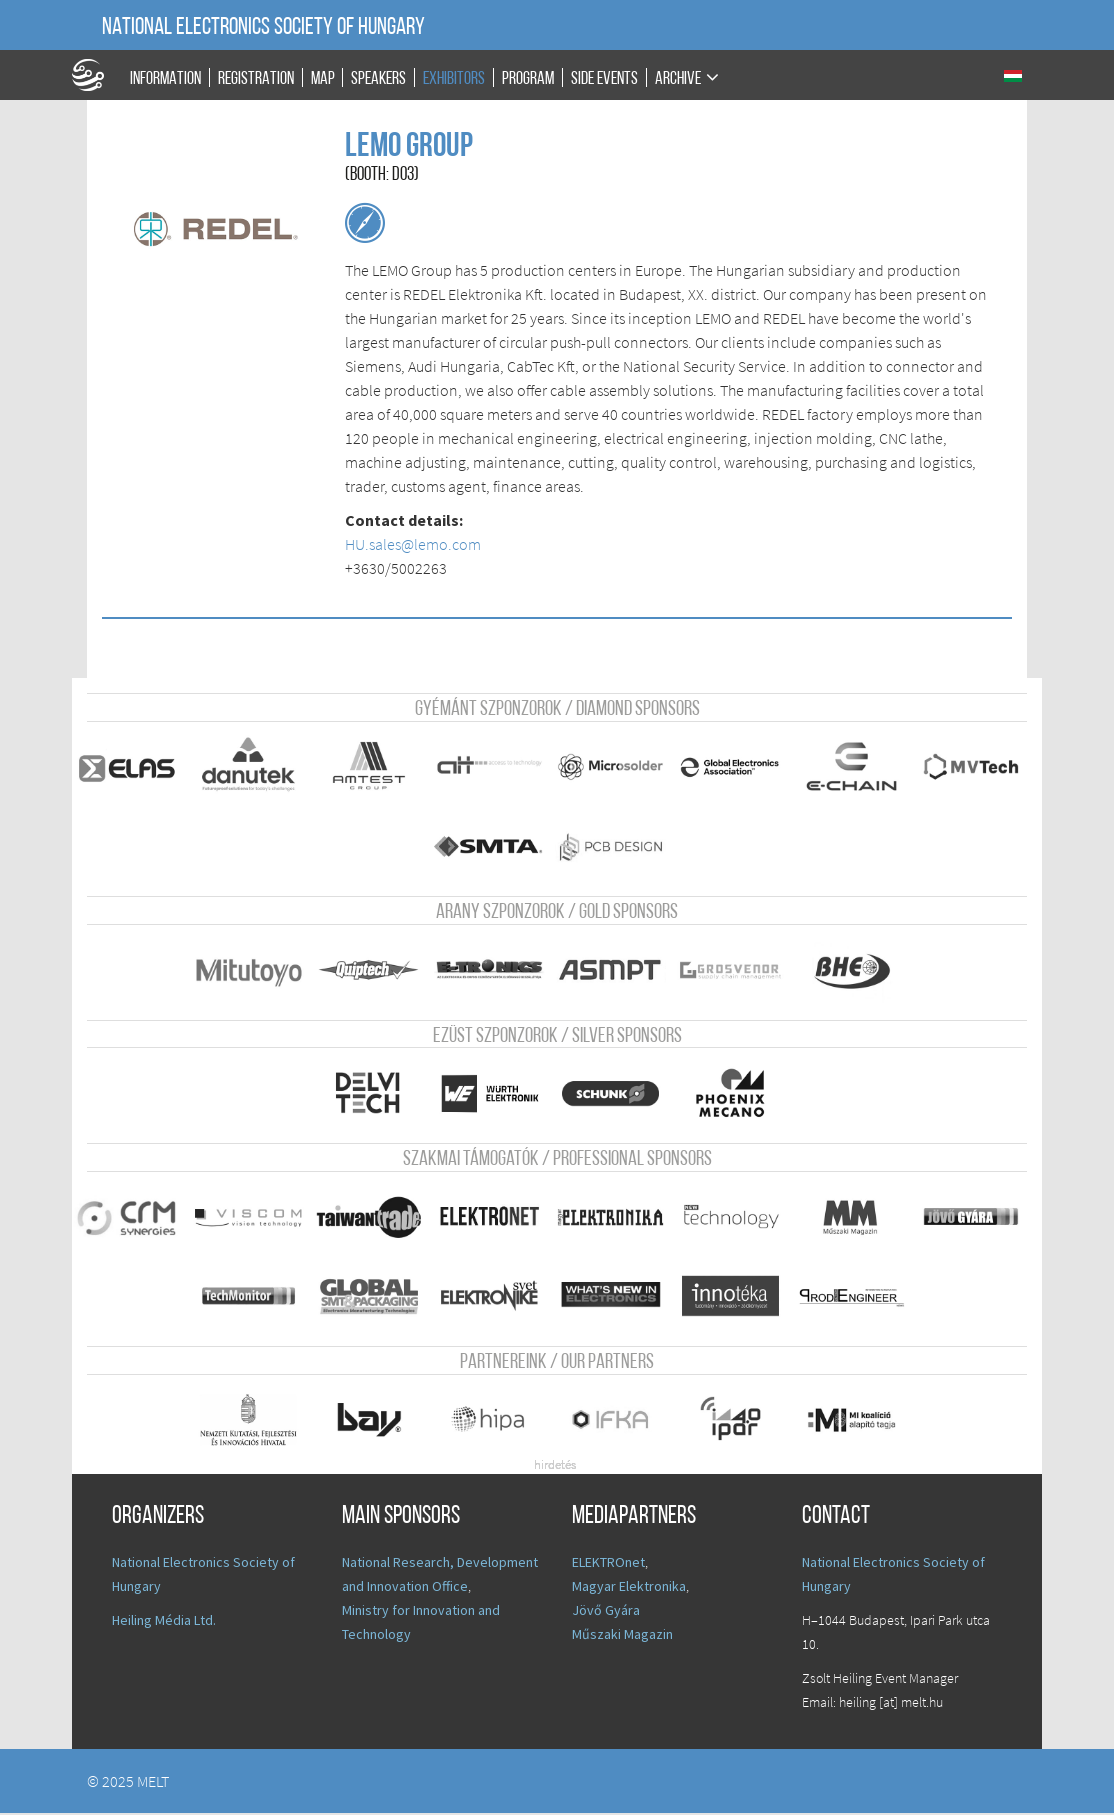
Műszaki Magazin (622, 1636)
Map (323, 78)
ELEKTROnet (608, 1564)
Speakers (378, 78)
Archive (678, 78)
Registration (256, 78)
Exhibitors (454, 78)
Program (528, 78)
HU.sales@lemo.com (413, 544)
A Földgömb (97, 75)
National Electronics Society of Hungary (263, 28)
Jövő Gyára (606, 1612)
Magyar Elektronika (629, 1588)
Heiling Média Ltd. (164, 1622)
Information (165, 78)
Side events (604, 78)
